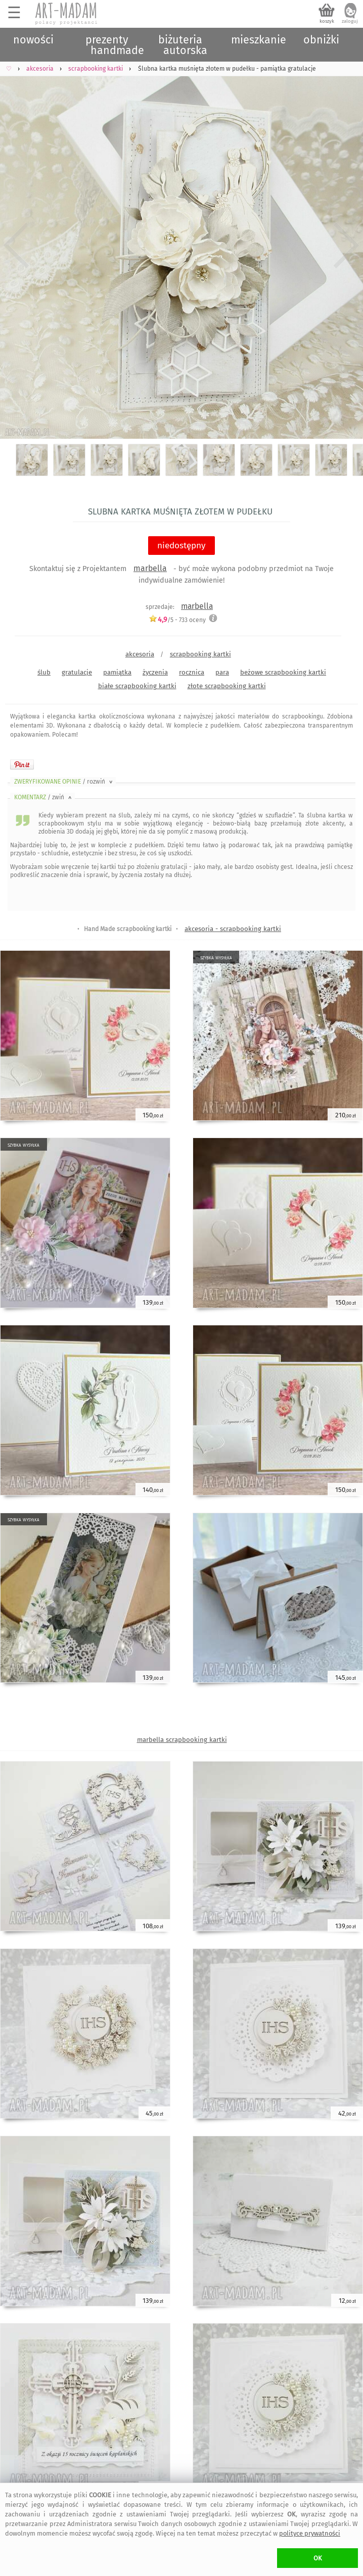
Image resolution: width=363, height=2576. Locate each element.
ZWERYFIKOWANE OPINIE (64, 781)
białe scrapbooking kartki (137, 686)
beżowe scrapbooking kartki (283, 672)
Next (346, 245)
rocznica (191, 672)
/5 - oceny (177, 619)
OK (317, 2558)
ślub (44, 672)
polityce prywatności (309, 2533)
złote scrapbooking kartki (227, 686)
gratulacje (77, 672)
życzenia (155, 672)
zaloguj (350, 21)
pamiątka (117, 672)
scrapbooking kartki (200, 654)
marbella (150, 568)
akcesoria (139, 654)
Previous (16, 245)
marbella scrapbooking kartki (182, 1739)
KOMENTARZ (43, 797)
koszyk (327, 21)
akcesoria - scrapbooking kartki (233, 929)
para (222, 672)
